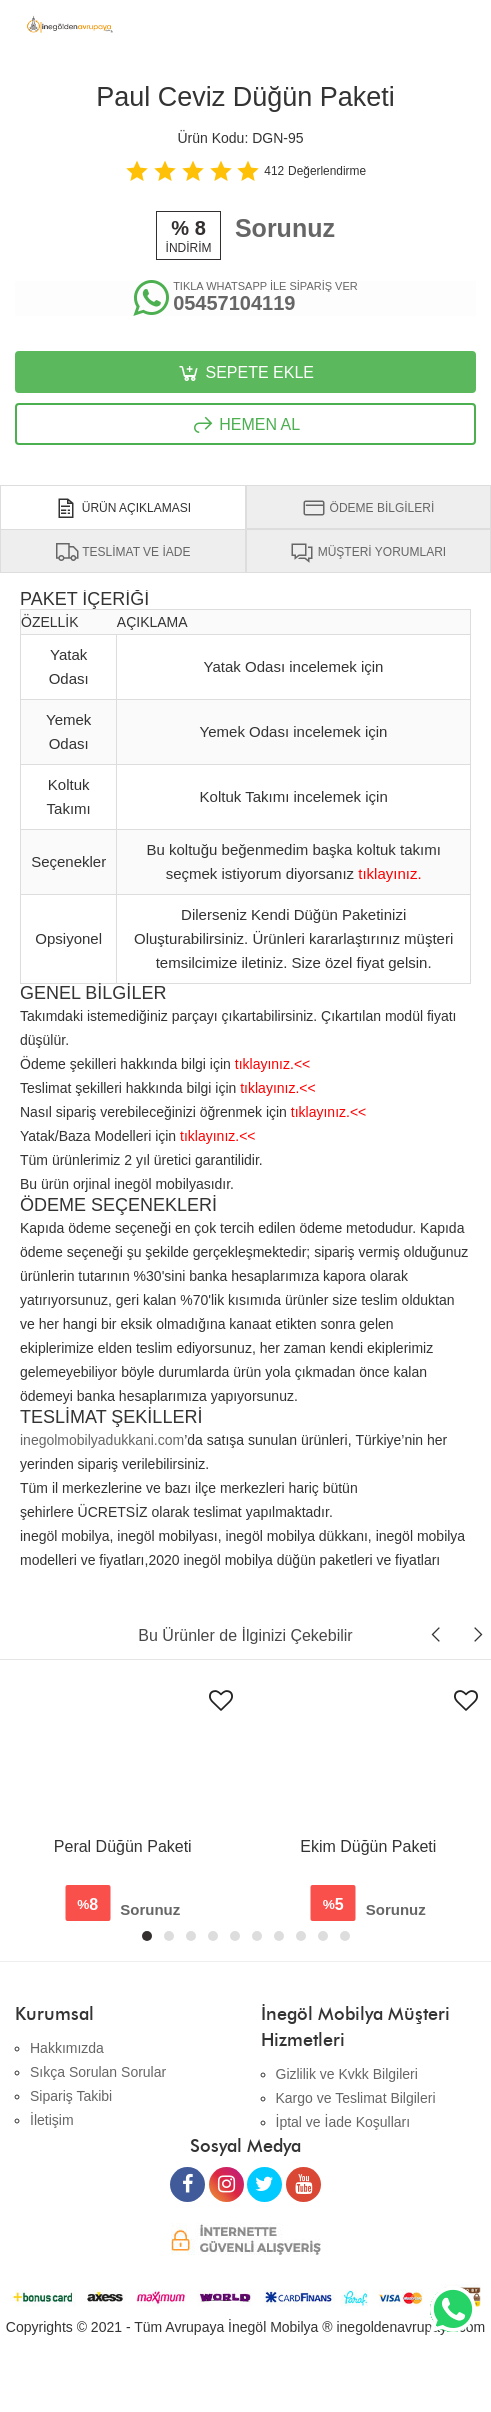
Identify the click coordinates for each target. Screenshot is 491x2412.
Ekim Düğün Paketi (368, 1846)
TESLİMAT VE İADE (122, 552)
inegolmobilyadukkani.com (102, 1440)
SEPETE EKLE (245, 373)
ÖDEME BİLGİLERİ (368, 508)
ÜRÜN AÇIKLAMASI (122, 508)
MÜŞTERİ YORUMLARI (368, 552)
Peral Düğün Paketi (123, 1846)
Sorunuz (285, 228)
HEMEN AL (245, 425)
